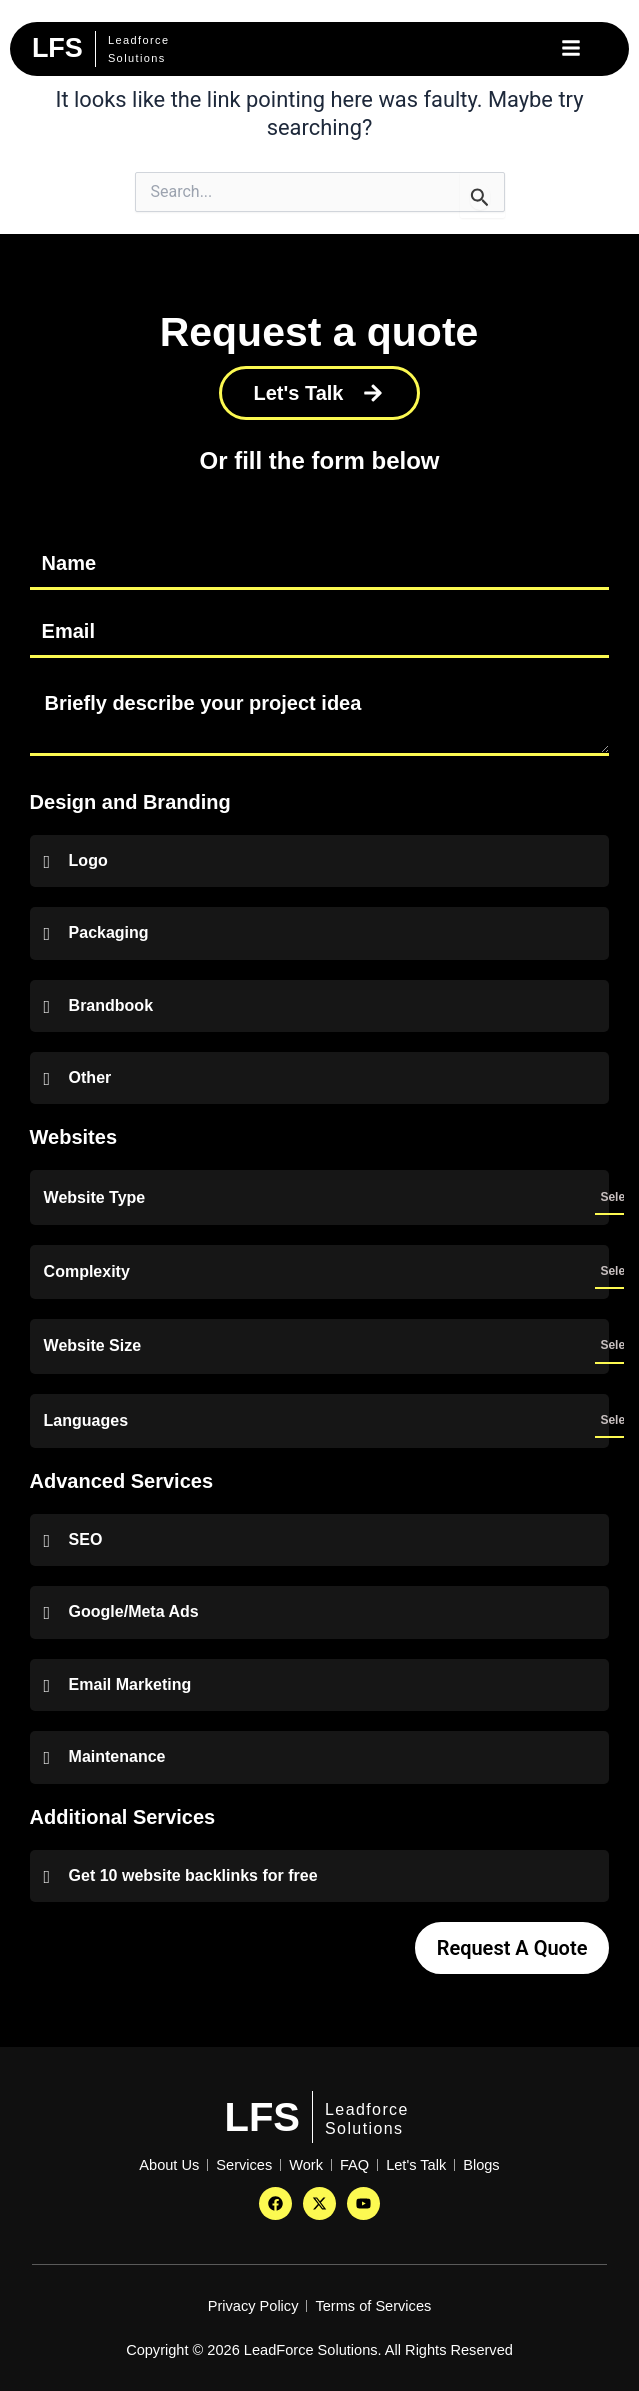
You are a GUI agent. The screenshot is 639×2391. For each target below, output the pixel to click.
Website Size (93, 1346)
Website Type (95, 1198)
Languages (86, 1421)
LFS (263, 2117)
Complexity (87, 1272)
